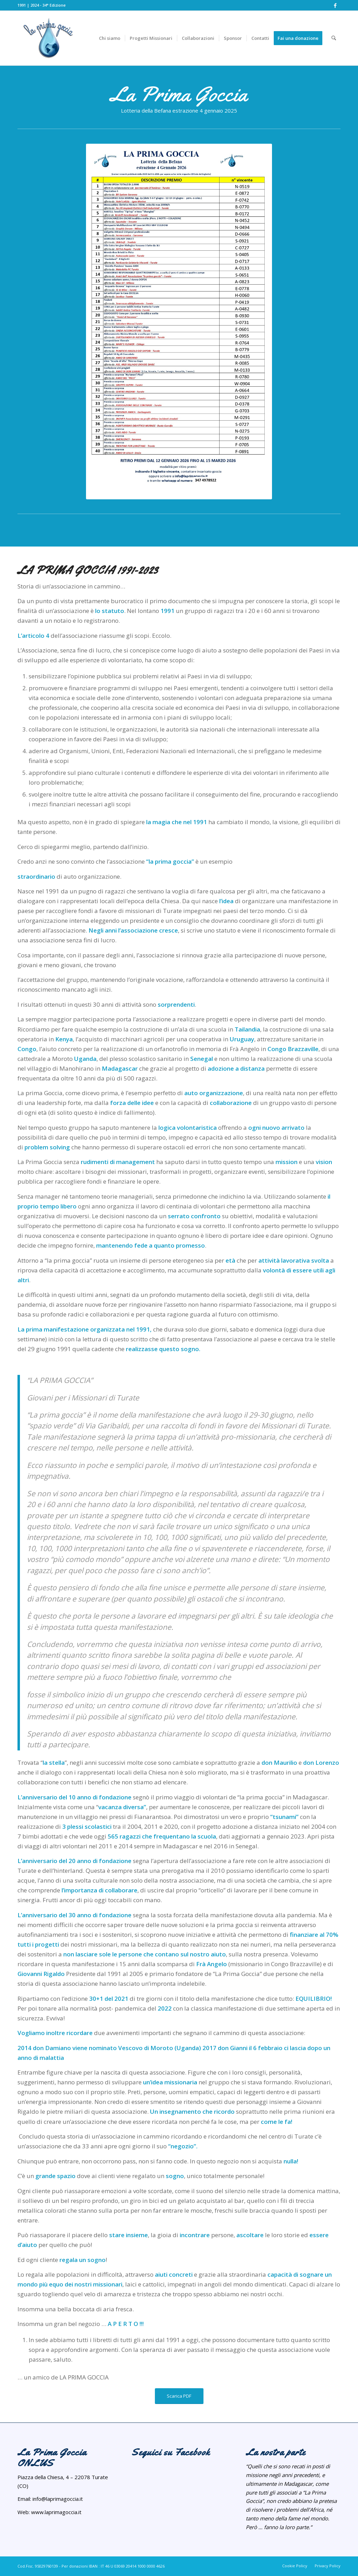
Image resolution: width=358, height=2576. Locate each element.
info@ (39, 2498)
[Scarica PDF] (179, 2396)
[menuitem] (109, 38)
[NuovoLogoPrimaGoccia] (76, 38)
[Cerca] (334, 38)
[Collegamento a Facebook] (335, 5)
